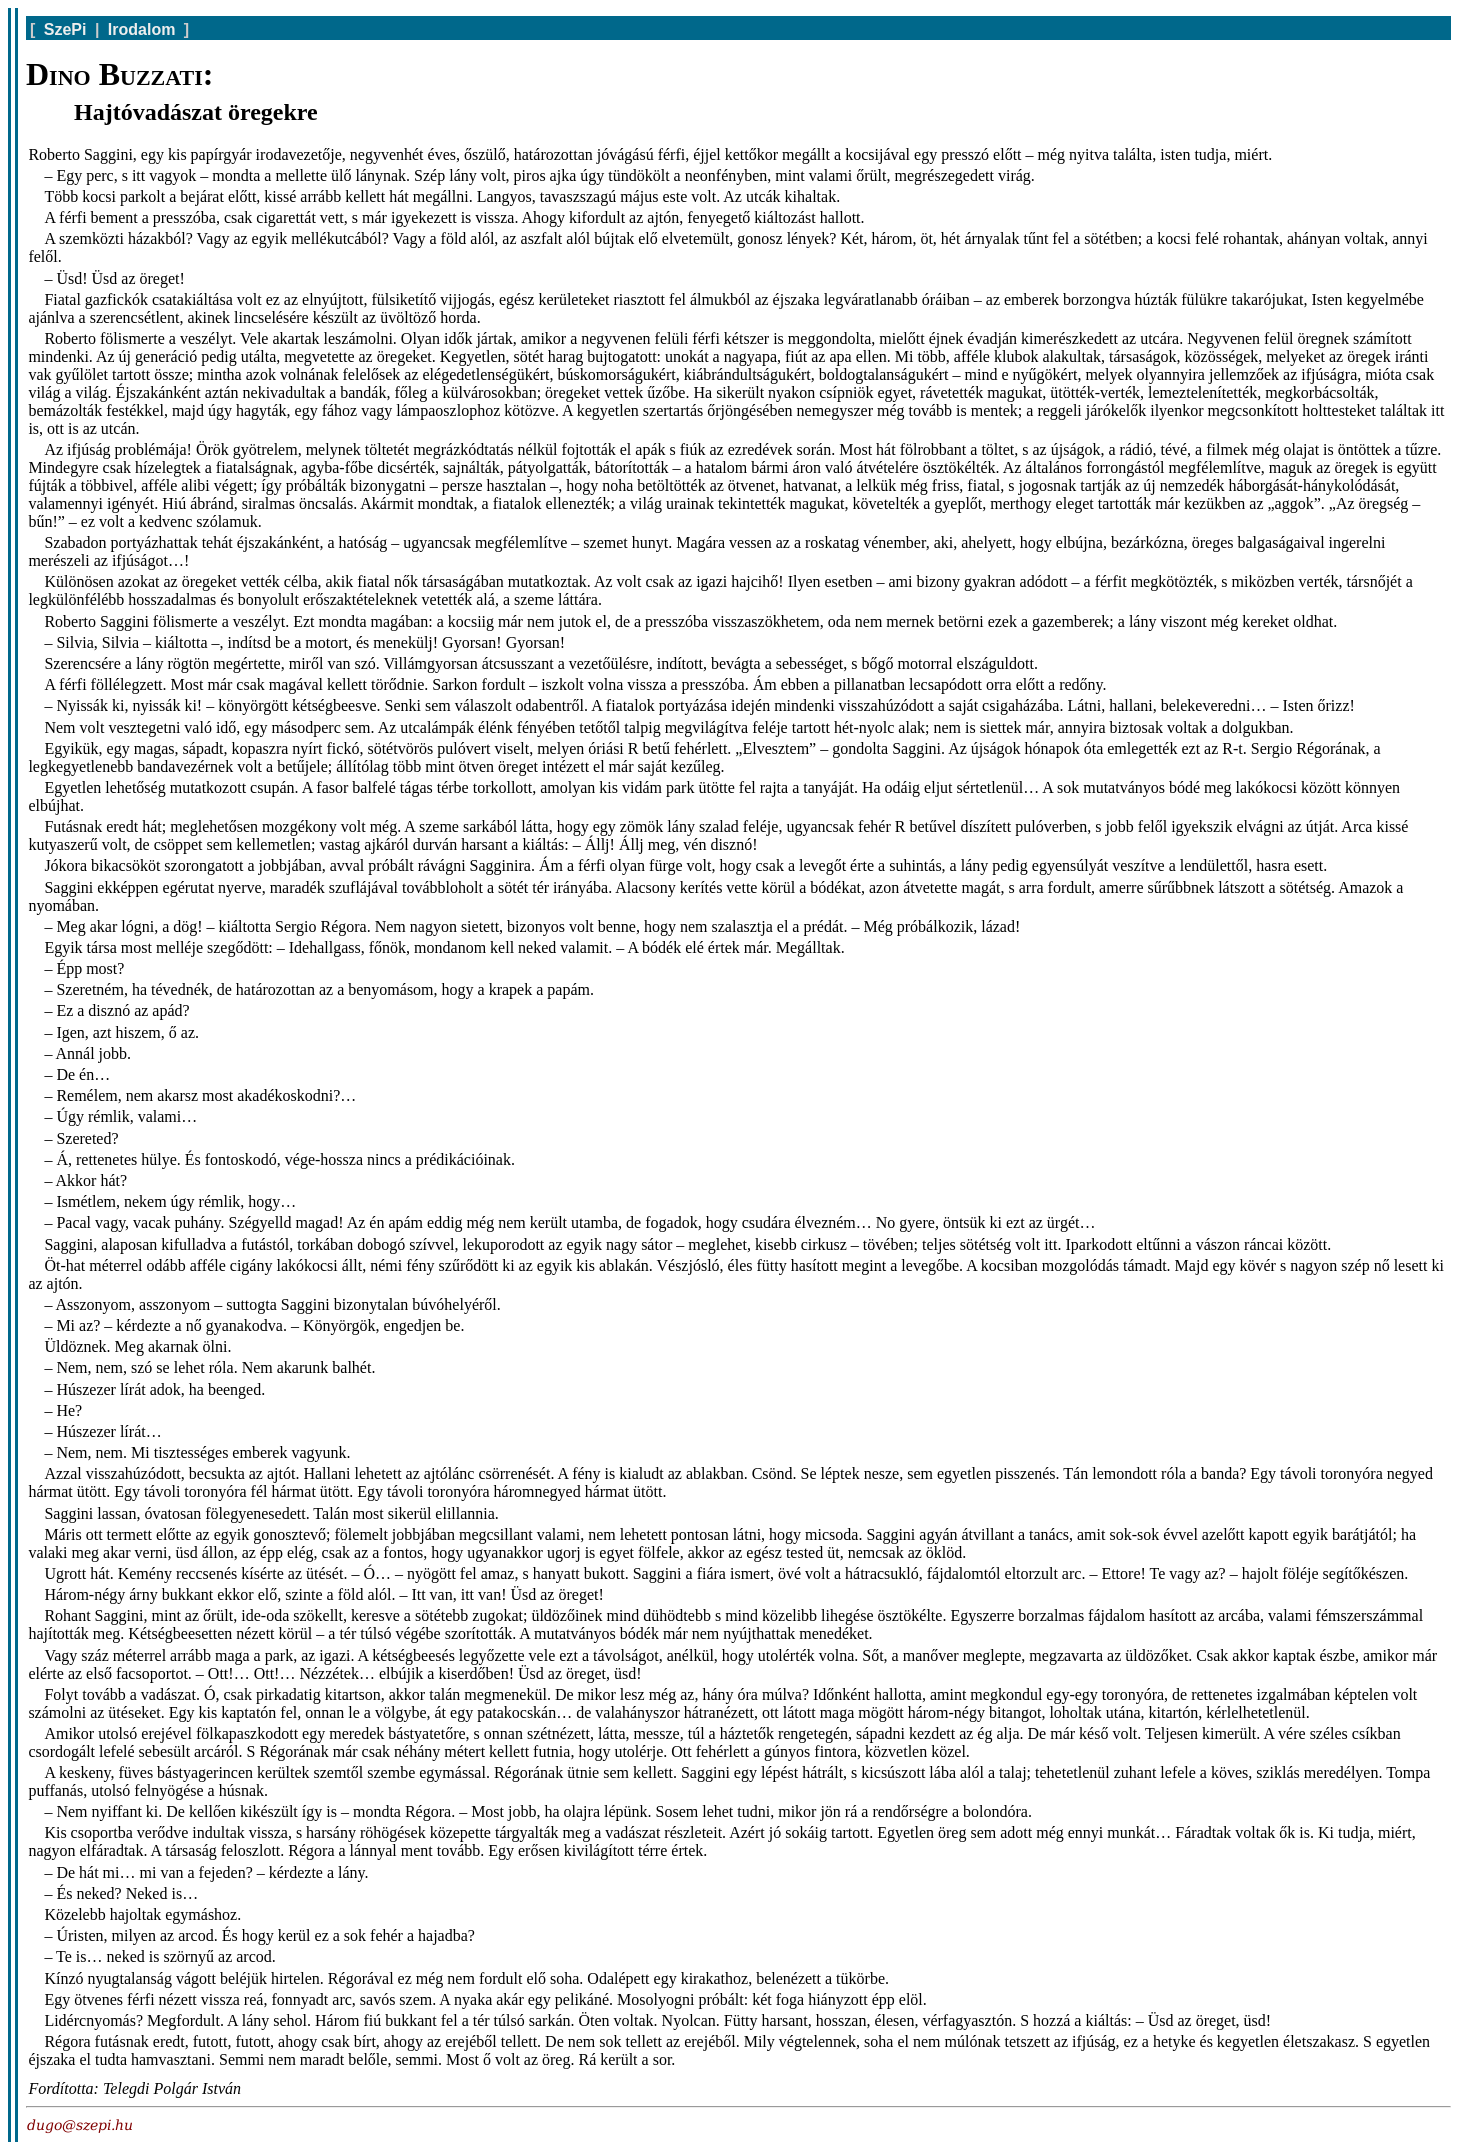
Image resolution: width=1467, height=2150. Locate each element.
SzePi (65, 29)
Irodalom (142, 29)
